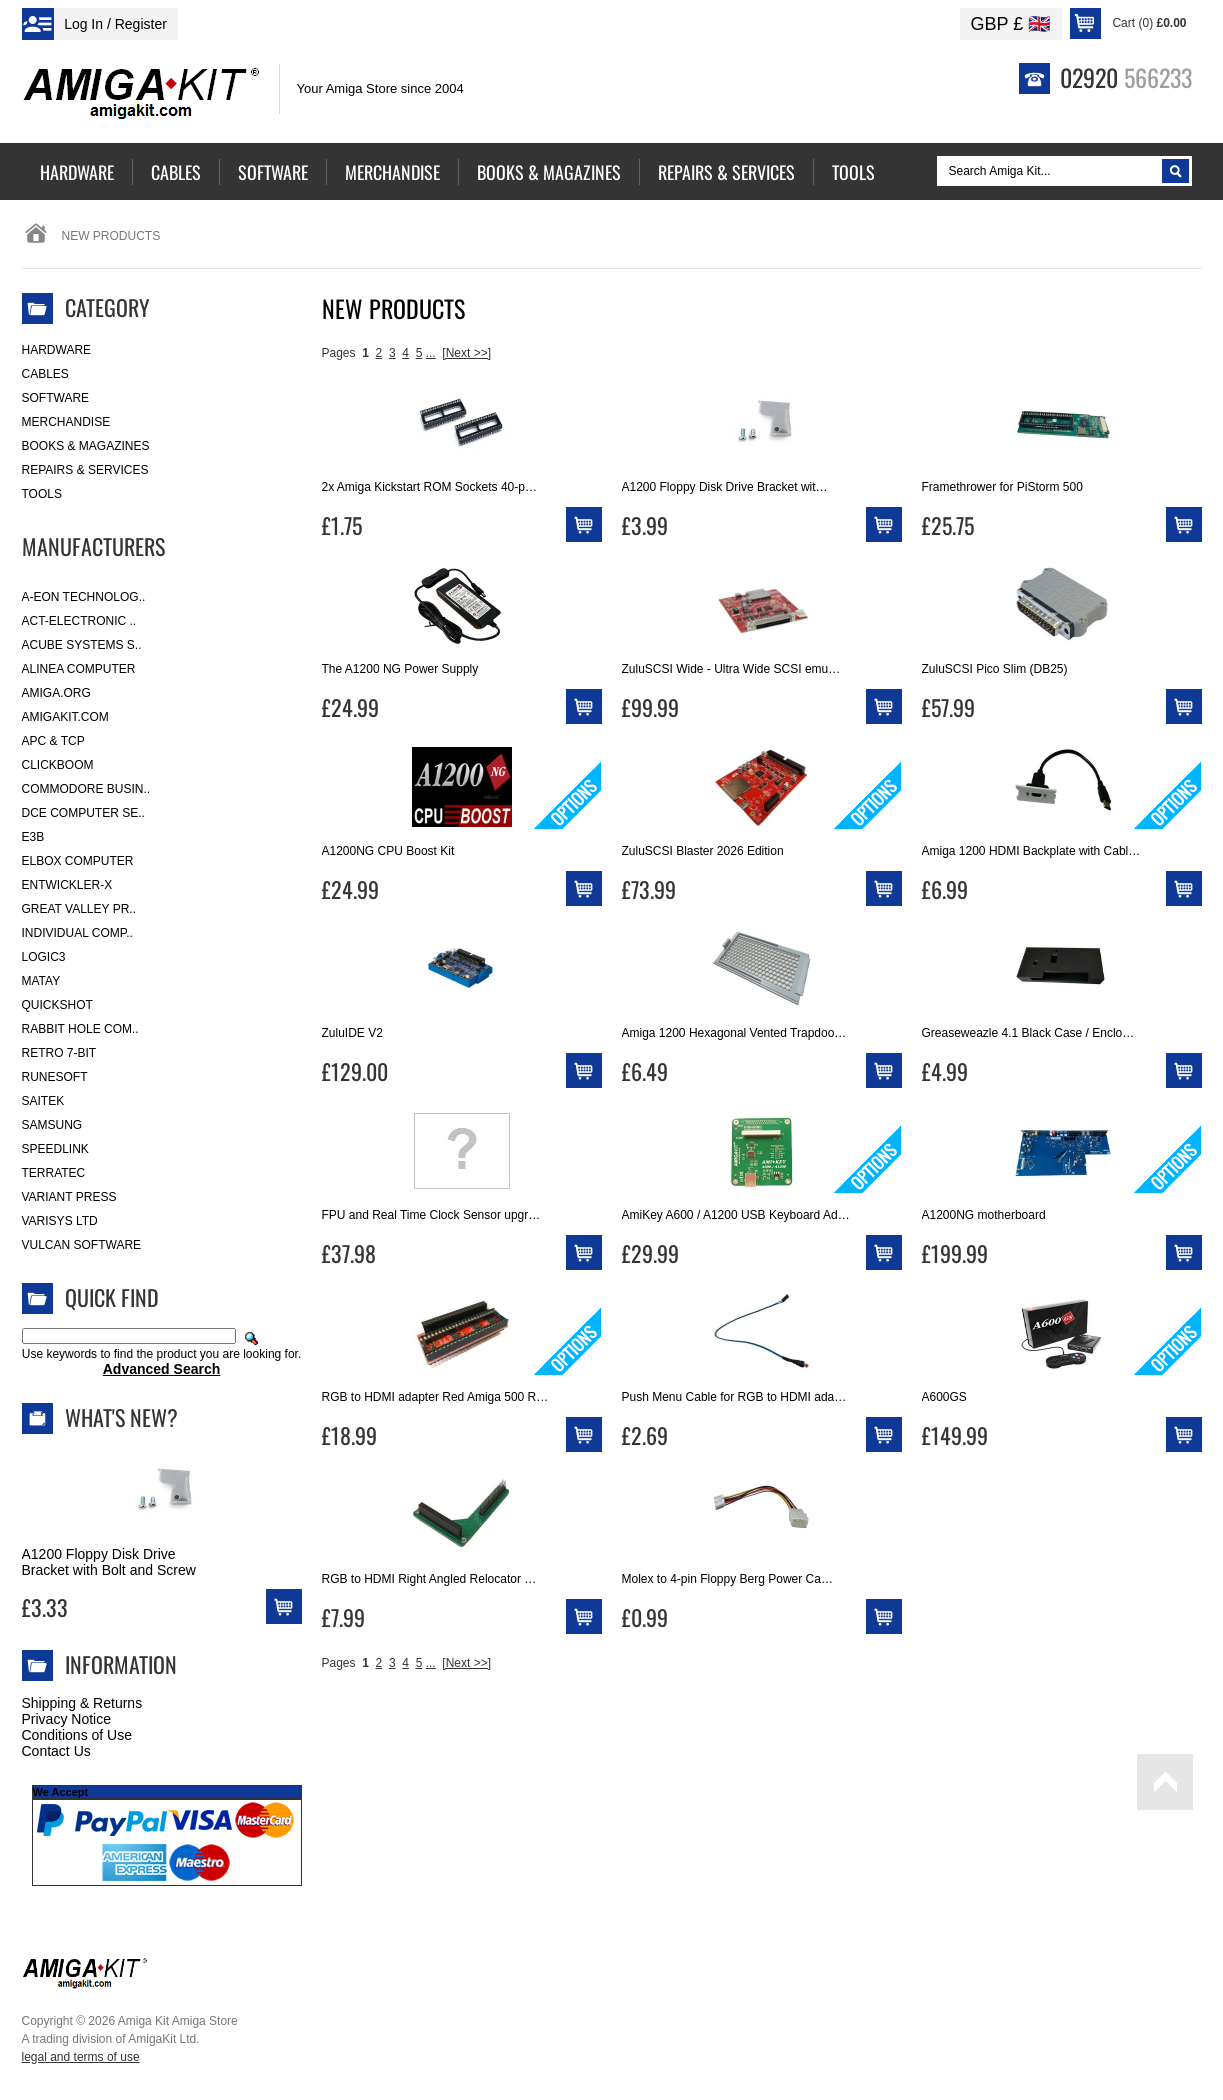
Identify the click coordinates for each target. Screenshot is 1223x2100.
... (431, 353)
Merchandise (66, 422)
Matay (41, 981)
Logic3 (44, 957)
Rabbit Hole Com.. (80, 1029)
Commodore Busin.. (86, 789)
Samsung (52, 1125)
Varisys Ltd (60, 1221)
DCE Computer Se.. (83, 813)
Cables (45, 374)
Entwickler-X (67, 885)
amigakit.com (65, 717)
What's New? (121, 1417)
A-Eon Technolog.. (84, 597)
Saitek (43, 1101)
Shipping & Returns (82, 1703)
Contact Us (56, 1751)
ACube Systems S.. (82, 645)
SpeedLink (55, 1149)
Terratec (54, 1173)
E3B (33, 837)
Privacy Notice (66, 1719)
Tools (42, 494)
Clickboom (58, 765)
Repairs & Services (85, 470)
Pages (339, 353)
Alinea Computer (79, 669)
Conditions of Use (77, 1735)
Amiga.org (56, 693)
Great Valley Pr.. (79, 909)
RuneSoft (55, 1077)
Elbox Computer (78, 861)
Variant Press (69, 1197)
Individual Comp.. (77, 933)
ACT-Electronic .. (79, 621)
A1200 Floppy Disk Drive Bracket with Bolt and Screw (109, 1562)
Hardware (57, 350)
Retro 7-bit (59, 1053)
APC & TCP (53, 741)
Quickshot (57, 1005)
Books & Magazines (86, 446)
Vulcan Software (82, 1245)
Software (56, 398)
